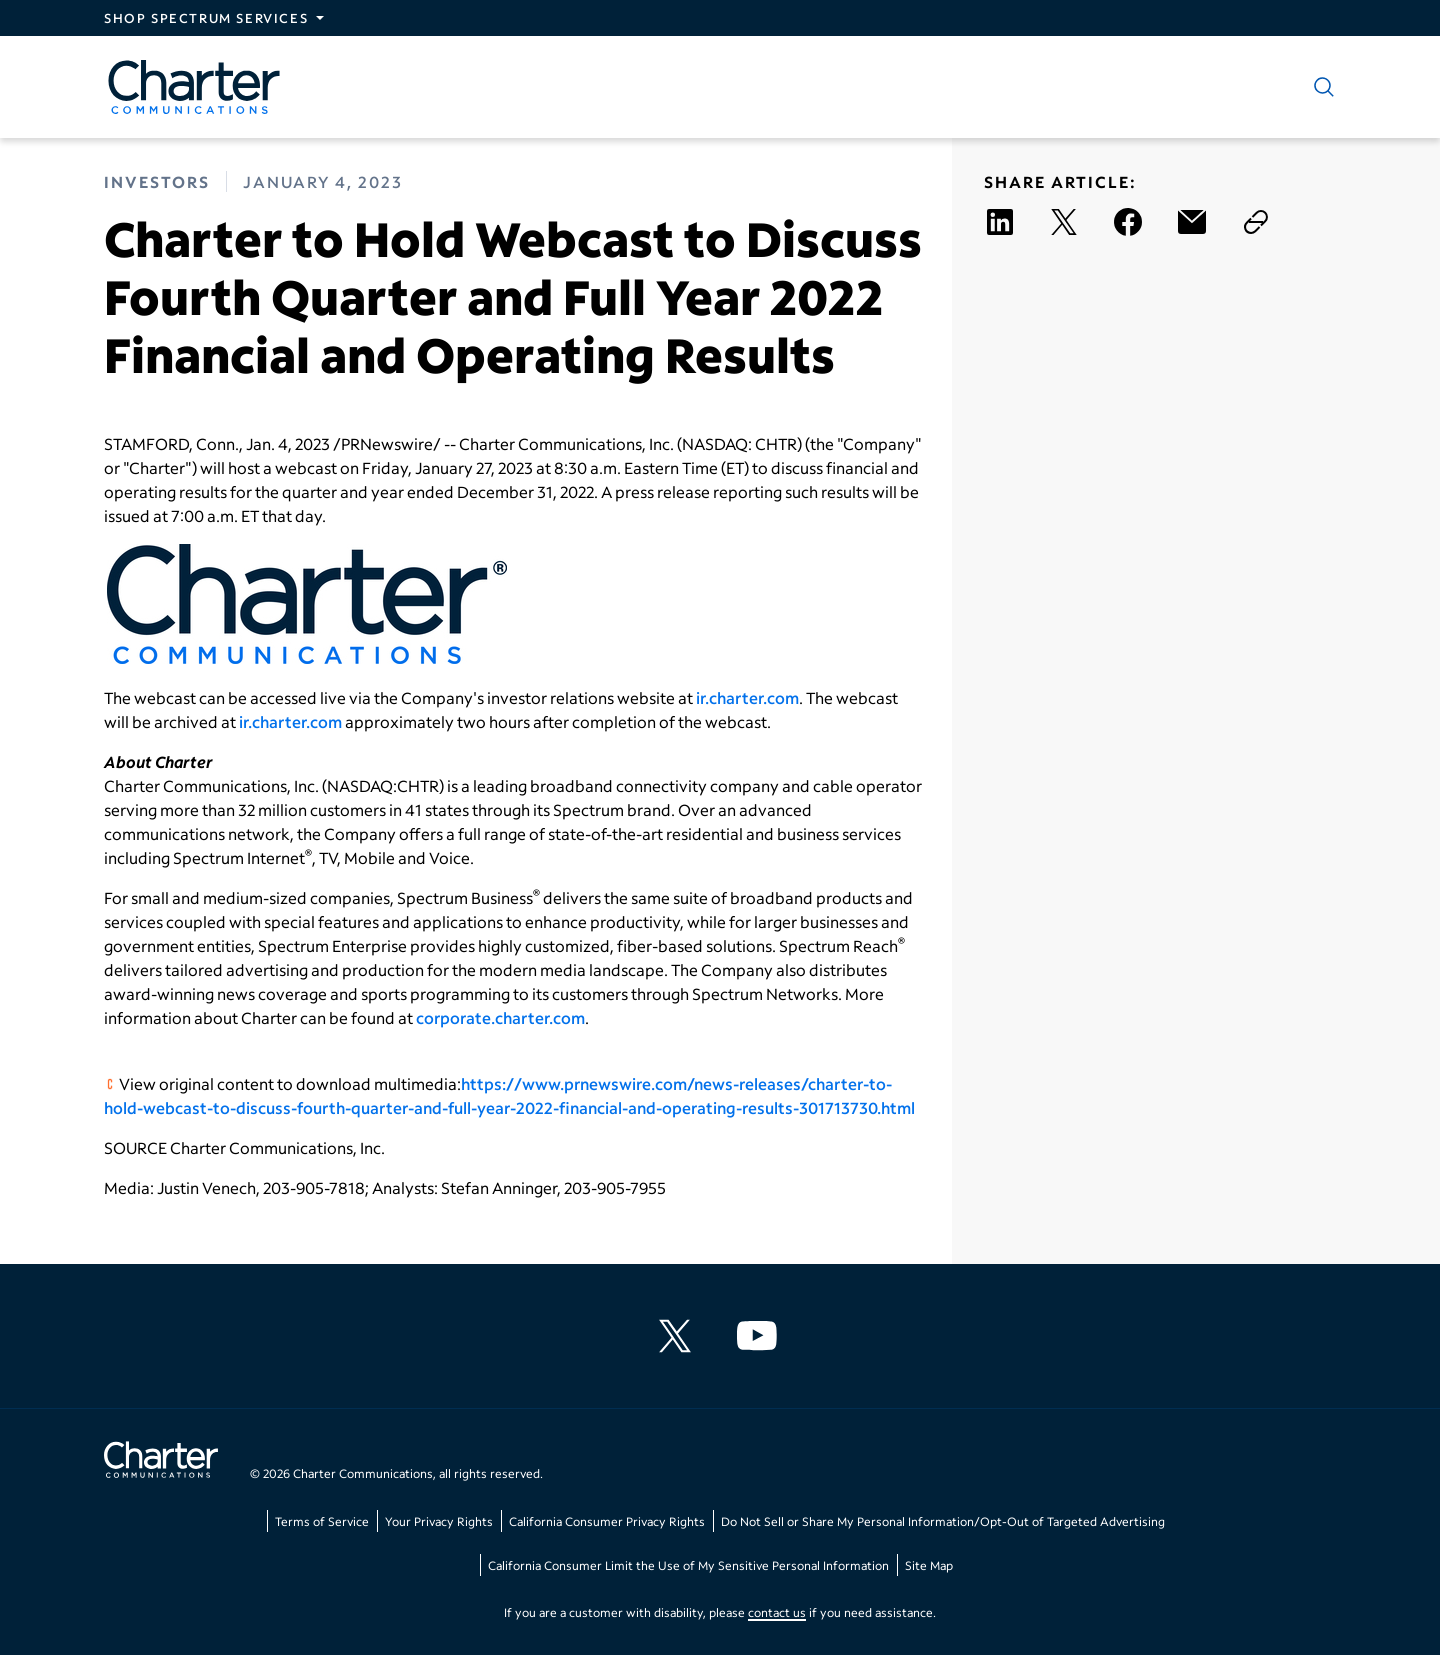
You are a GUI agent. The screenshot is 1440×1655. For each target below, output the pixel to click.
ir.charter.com (747, 697)
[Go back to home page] (161, 1462)
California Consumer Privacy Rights (607, 1521)
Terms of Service (322, 1521)
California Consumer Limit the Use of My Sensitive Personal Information (688, 1565)
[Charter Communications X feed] (679, 1336)
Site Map (929, 1565)
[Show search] (1320, 87)
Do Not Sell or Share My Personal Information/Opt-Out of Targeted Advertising (943, 1521)
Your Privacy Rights (439, 1521)
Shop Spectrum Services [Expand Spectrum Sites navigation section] (206, 18)
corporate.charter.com (500, 1017)
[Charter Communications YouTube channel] (761, 1336)
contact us (777, 1612)
